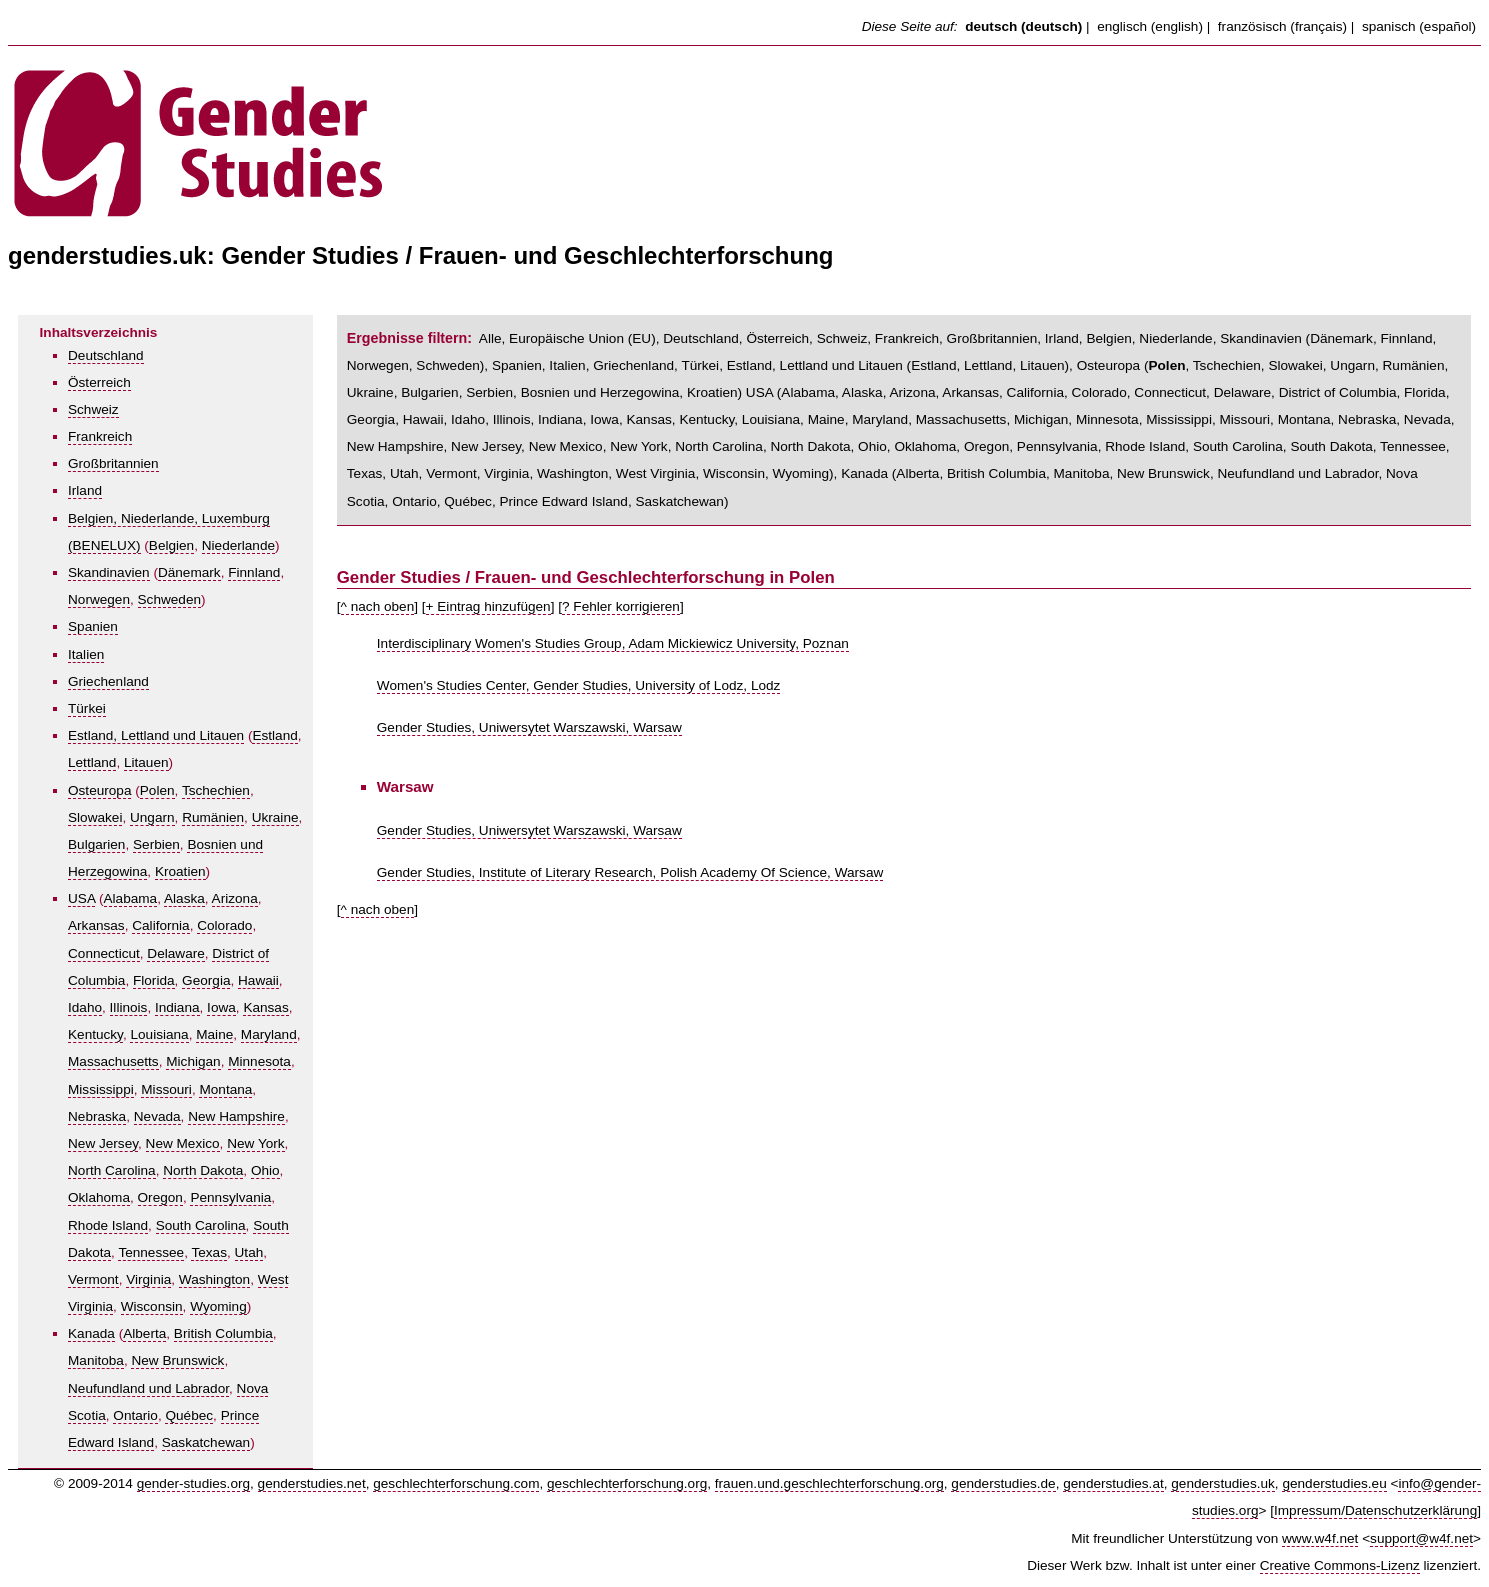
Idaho (85, 1007)
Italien (86, 654)
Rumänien (213, 817)
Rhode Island (108, 1225)
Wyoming (218, 1306)
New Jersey (103, 1143)
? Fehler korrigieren (621, 606)
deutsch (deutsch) (1023, 26)
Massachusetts (113, 1061)
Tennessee (151, 1252)
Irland (85, 490)
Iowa (221, 1007)
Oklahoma (99, 1197)
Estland (274, 735)
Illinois (129, 1007)
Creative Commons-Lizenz (1340, 1565)
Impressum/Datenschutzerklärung (1375, 1510)
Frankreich (100, 436)
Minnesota (259, 1061)
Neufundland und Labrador (148, 1388)
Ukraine (275, 817)
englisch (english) (1150, 26)
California (160, 925)
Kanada (91, 1333)
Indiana (177, 1007)
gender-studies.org (193, 1483)
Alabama (131, 898)
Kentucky (95, 1034)
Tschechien (216, 790)
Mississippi (101, 1089)
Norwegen (99, 599)
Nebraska (97, 1116)
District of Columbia (1338, 392)
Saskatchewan (206, 1442)
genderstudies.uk (1223, 1483)
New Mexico (183, 1143)
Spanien (93, 626)
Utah (249, 1252)
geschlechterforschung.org (627, 1483)
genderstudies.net (312, 1483)
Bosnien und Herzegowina (600, 392)
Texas (209, 1252)
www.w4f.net (1320, 1538)
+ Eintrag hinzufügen (488, 606)
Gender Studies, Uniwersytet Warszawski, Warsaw (529, 727)
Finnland (254, 572)
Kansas (265, 1007)
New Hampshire (236, 1116)
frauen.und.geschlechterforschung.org (829, 1483)
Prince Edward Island (563, 501)
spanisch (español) (1419, 26)
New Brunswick (177, 1360)
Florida (154, 980)
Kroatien (180, 871)
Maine (214, 1034)
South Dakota (1331, 446)
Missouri (166, 1089)
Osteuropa (99, 790)
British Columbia (223, 1333)
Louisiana (159, 1034)
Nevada (157, 1116)
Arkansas (96, 925)
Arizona (235, 898)
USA (81, 898)
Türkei (87, 708)
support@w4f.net (1421, 1538)
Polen (157, 790)
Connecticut (104, 953)
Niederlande (238, 545)
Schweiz (93, 409)
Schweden (169, 599)
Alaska (184, 898)
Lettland (92, 762)
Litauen (146, 762)
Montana (225, 1089)
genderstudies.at (1113, 1483)
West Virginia (656, 473)
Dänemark (189, 572)
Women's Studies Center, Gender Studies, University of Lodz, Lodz (579, 685)
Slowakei (95, 817)
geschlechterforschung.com (456, 1483)
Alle (490, 338)
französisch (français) (1282, 26)
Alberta (144, 1333)
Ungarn (152, 817)
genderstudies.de (1003, 1483)
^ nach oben (378, 606)
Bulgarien (96, 844)
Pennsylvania (230, 1197)
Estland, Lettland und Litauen (156, 735)
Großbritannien (113, 463)
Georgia (206, 980)
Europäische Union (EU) (582, 338)
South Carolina (201, 1225)
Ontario (135, 1415)
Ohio (265, 1170)
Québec (189, 1415)
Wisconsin (152, 1306)
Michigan (193, 1061)
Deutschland (106, 355)
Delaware (175, 953)
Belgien (171, 545)
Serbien (156, 844)
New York (255, 1143)
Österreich (99, 382)
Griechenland (108, 681)
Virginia (148, 1279)
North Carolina (112, 1170)
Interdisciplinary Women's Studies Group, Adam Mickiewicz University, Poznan (613, 643)
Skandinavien (109, 572)
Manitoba (96, 1360)
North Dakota (203, 1170)
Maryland (269, 1034)
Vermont (93, 1279)
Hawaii (258, 980)
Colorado (224, 925)
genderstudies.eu (1334, 1483)
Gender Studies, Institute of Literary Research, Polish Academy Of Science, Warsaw (630, 872)
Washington (214, 1279)
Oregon (160, 1197)
